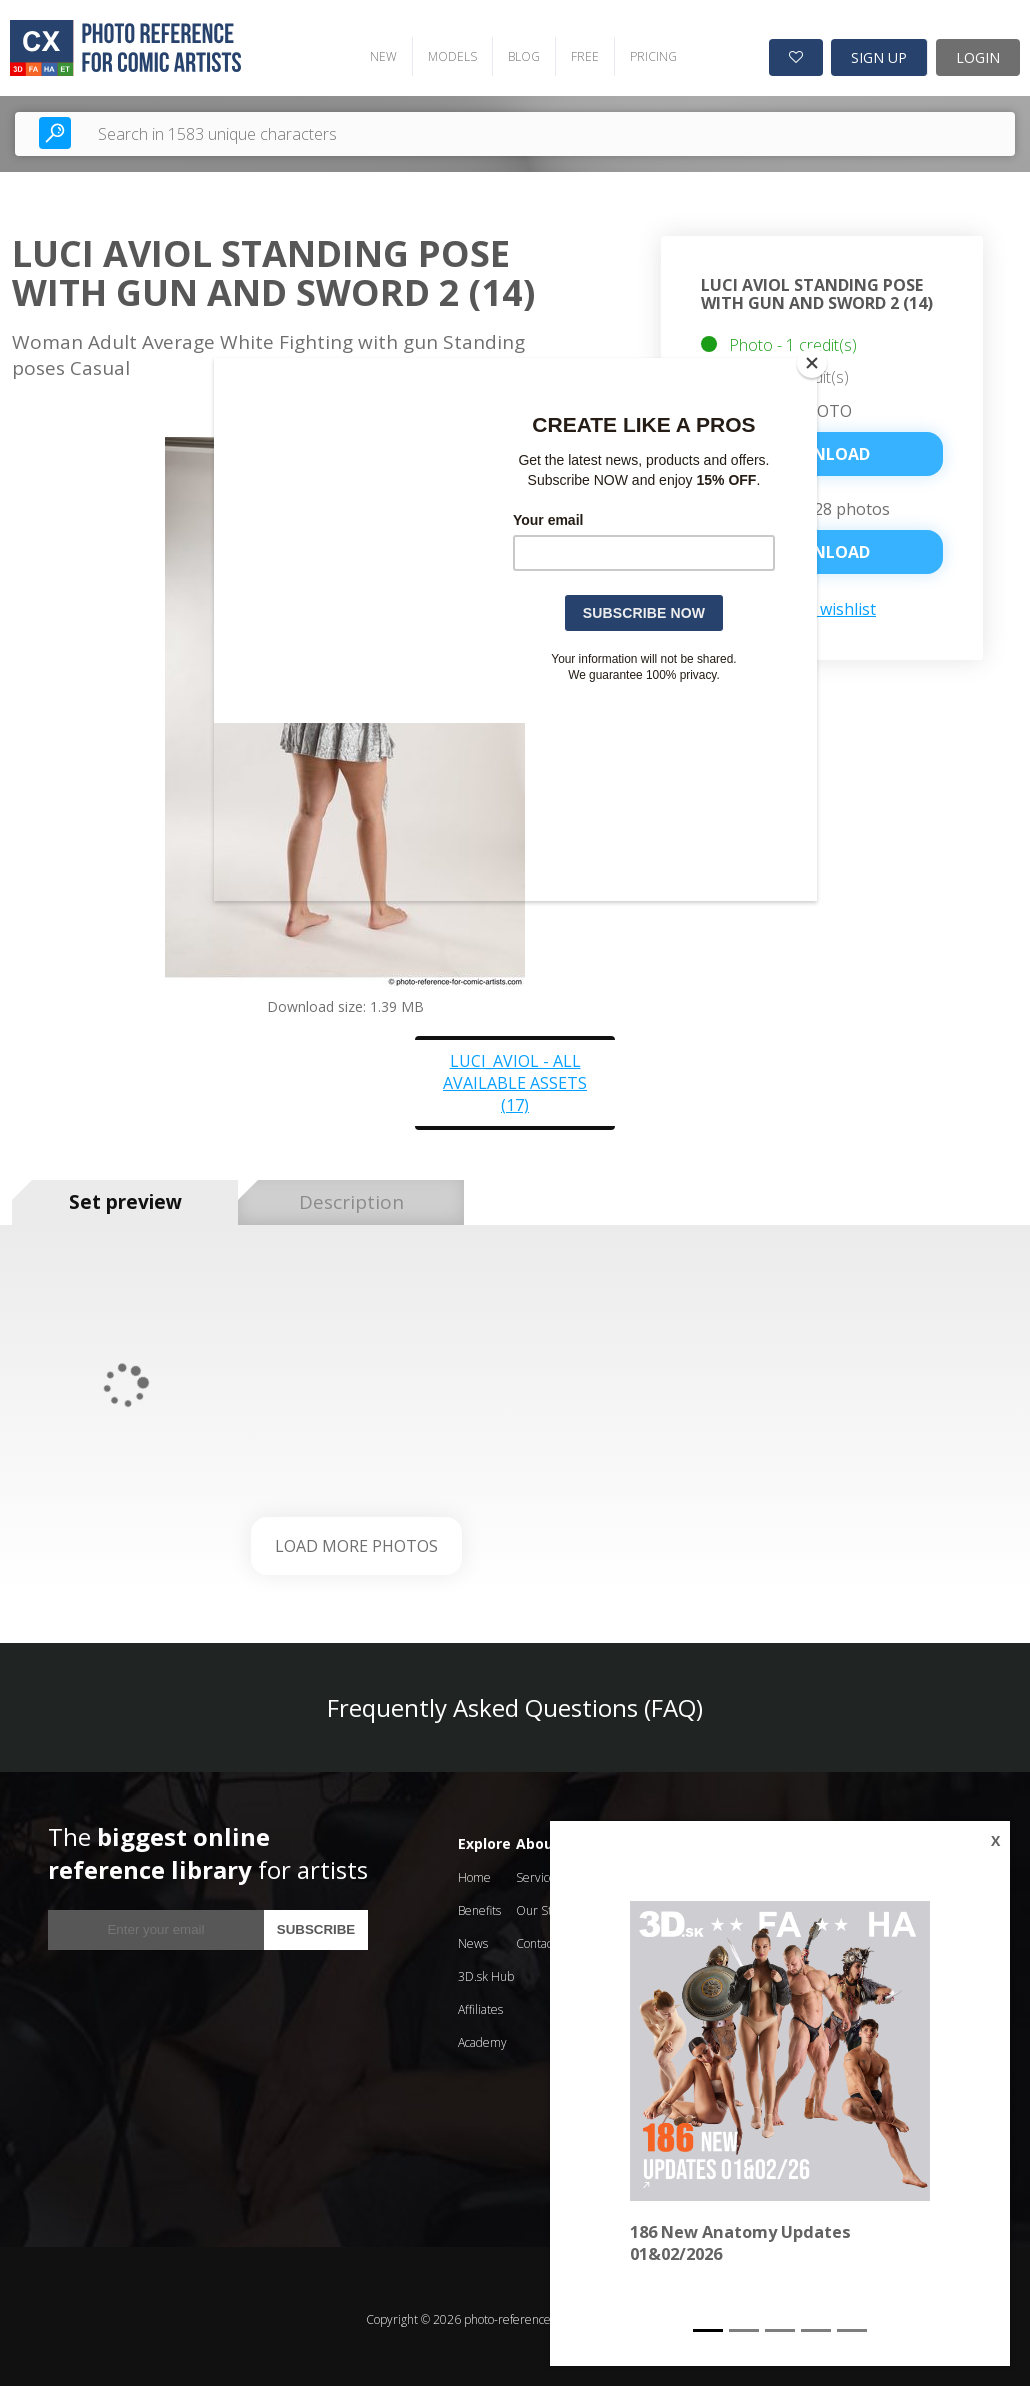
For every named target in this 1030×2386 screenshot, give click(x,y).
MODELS (438, 50)
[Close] (812, 363)
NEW (369, 50)
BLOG (510, 50)
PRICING (639, 50)
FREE (571, 50)
